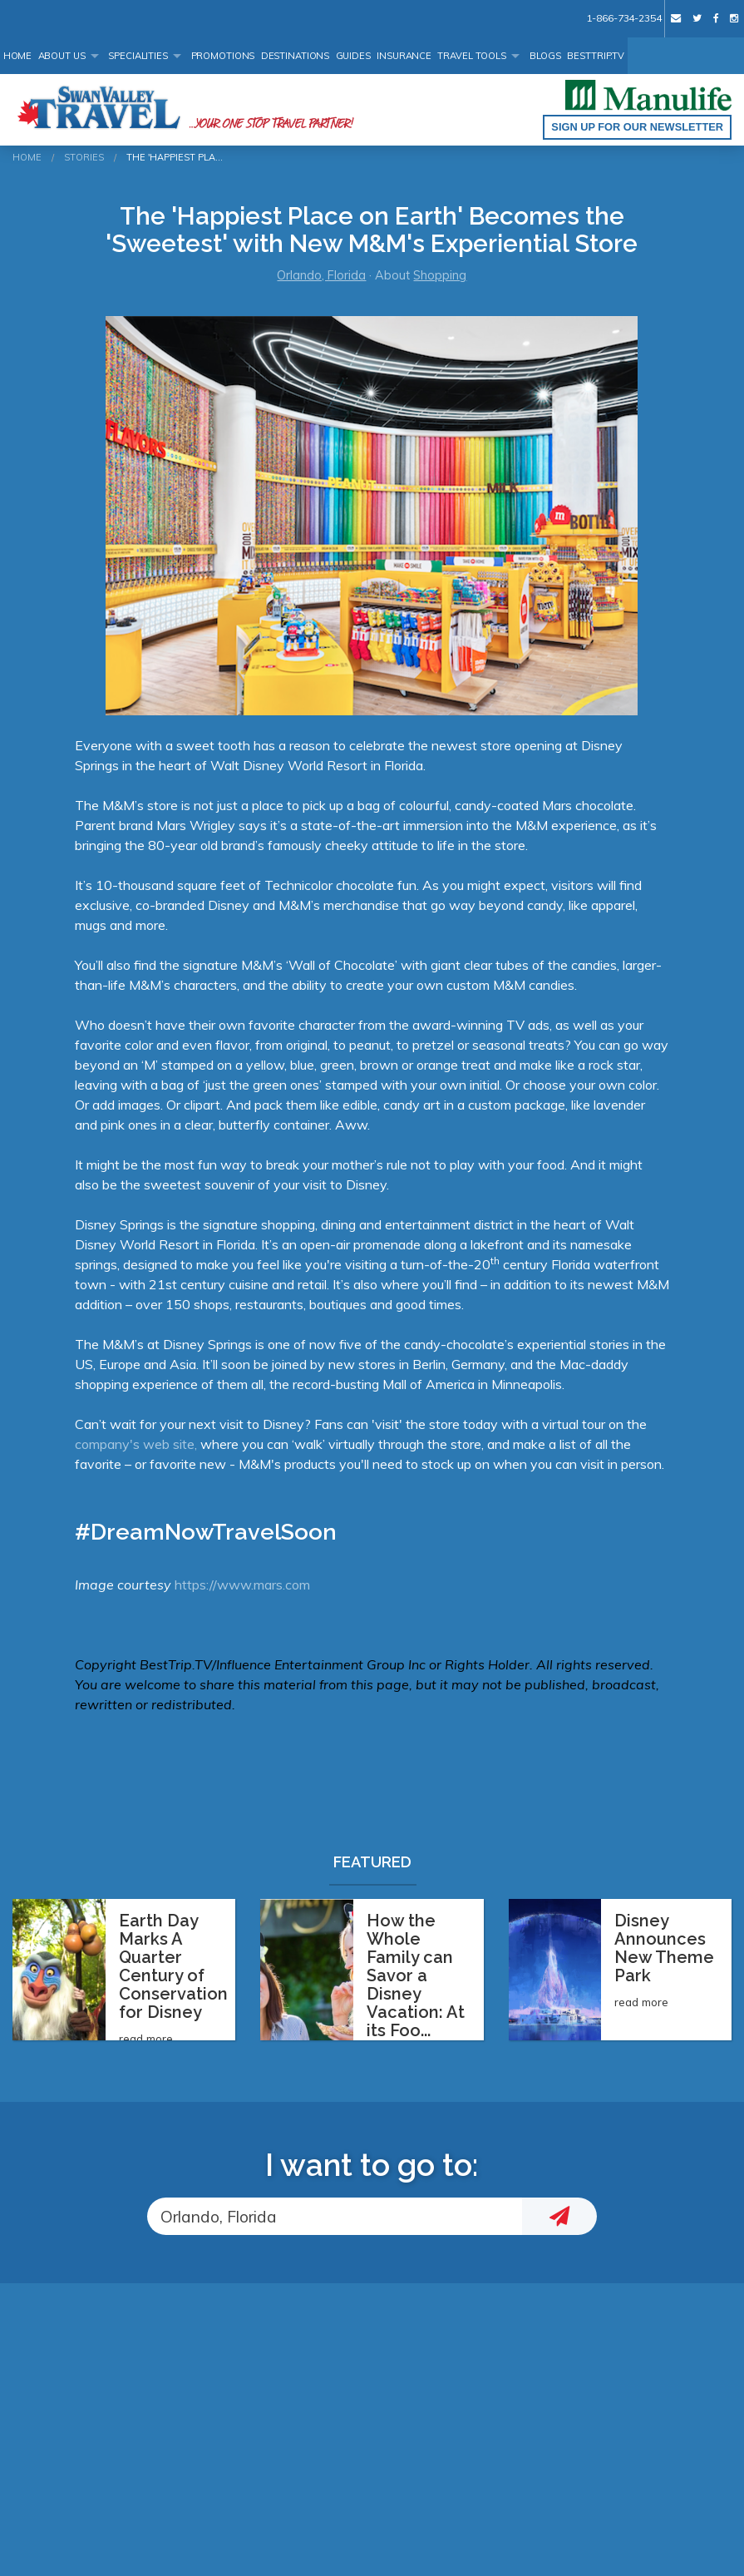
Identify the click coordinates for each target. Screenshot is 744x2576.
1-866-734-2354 (623, 18)
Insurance (404, 56)
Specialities (138, 56)
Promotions (223, 56)
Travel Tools (471, 56)
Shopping (439, 275)
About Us (62, 56)
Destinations (295, 56)
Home (17, 56)
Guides (353, 56)
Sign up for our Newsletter (637, 127)
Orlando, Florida (321, 275)
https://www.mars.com (242, 1584)
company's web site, (137, 1444)
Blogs (545, 56)
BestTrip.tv (595, 56)
